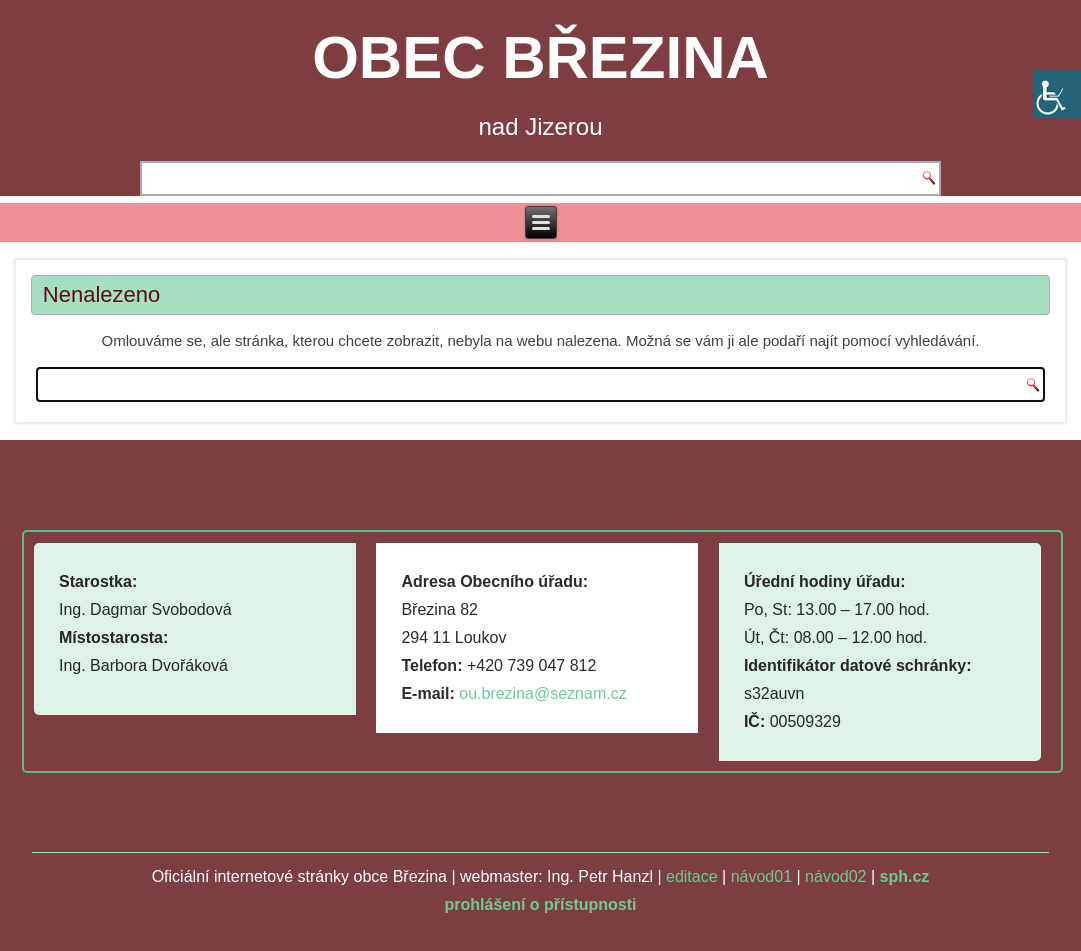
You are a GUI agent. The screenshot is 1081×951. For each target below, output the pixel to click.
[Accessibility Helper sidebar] (1057, 94)
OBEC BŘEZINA (540, 57)
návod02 (835, 876)
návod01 (761, 876)
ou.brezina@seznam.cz (542, 693)
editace (692, 876)
